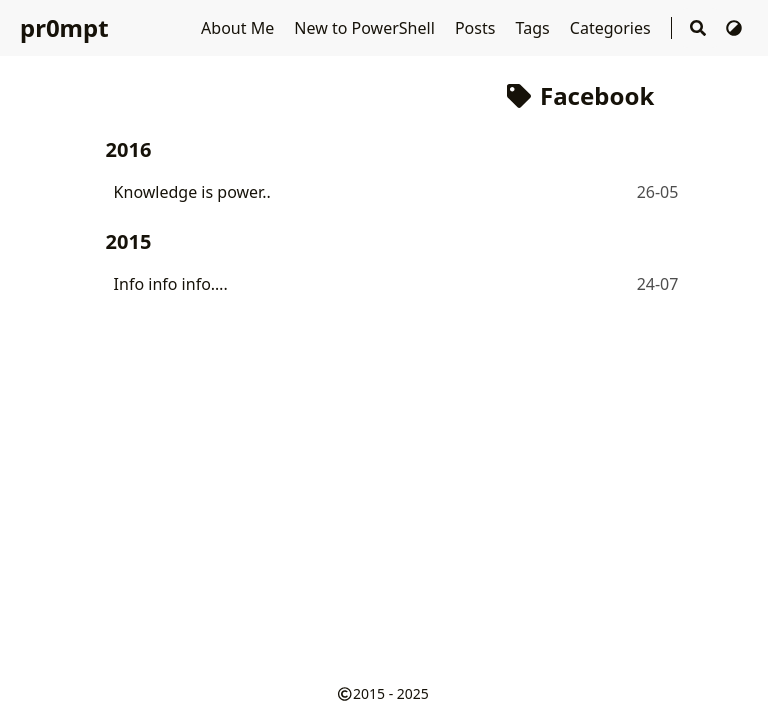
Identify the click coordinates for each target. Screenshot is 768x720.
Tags (535, 28)
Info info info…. (171, 284)
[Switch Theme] (734, 28)
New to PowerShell (366, 28)
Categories (612, 28)
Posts (477, 28)
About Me (239, 28)
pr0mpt (64, 27)
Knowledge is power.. (192, 192)
